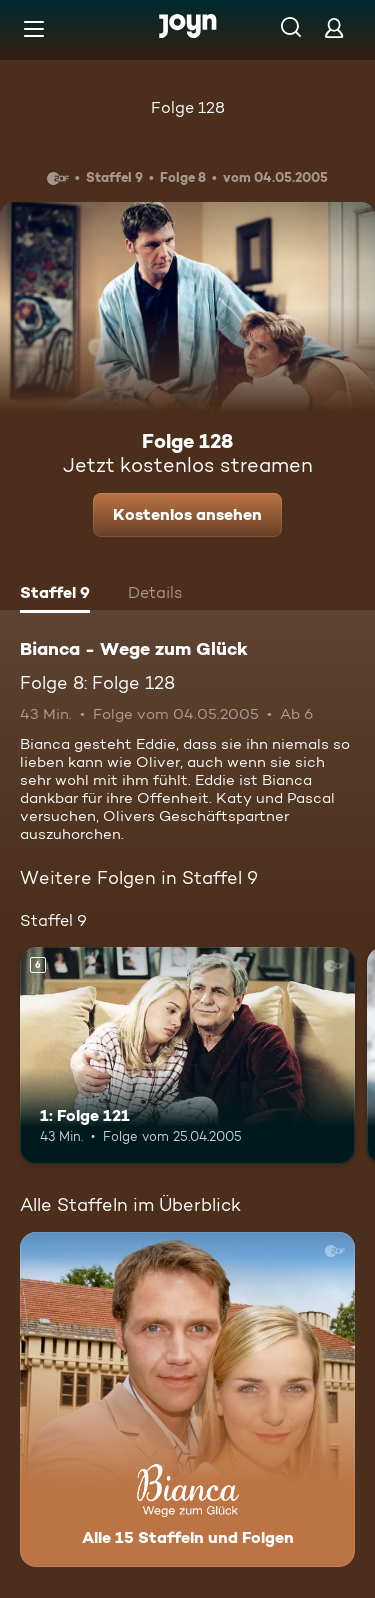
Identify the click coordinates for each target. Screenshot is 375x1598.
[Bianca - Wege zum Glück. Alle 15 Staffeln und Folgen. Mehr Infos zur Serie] (187, 1399)
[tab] (55, 595)
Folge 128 (188, 107)
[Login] (334, 27)
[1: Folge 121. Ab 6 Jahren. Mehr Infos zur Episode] (187, 1056)
